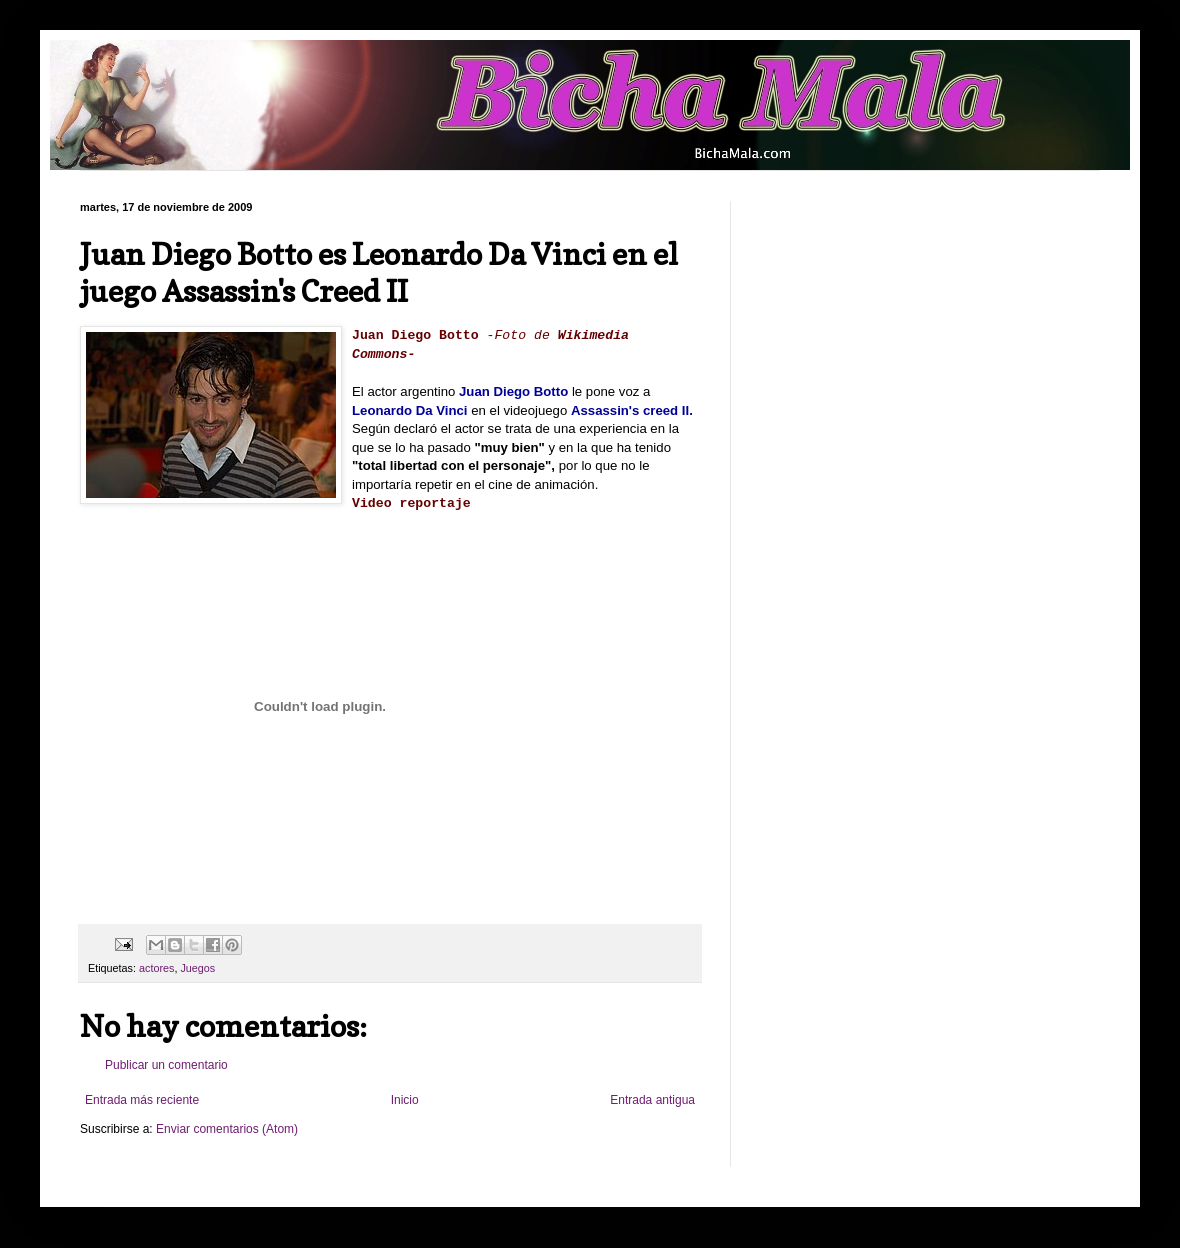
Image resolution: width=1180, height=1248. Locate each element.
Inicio (405, 1100)
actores (156, 968)
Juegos (197, 968)
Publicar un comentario (166, 1065)
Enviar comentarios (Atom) (227, 1129)
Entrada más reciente (142, 1100)
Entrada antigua (652, 1100)
